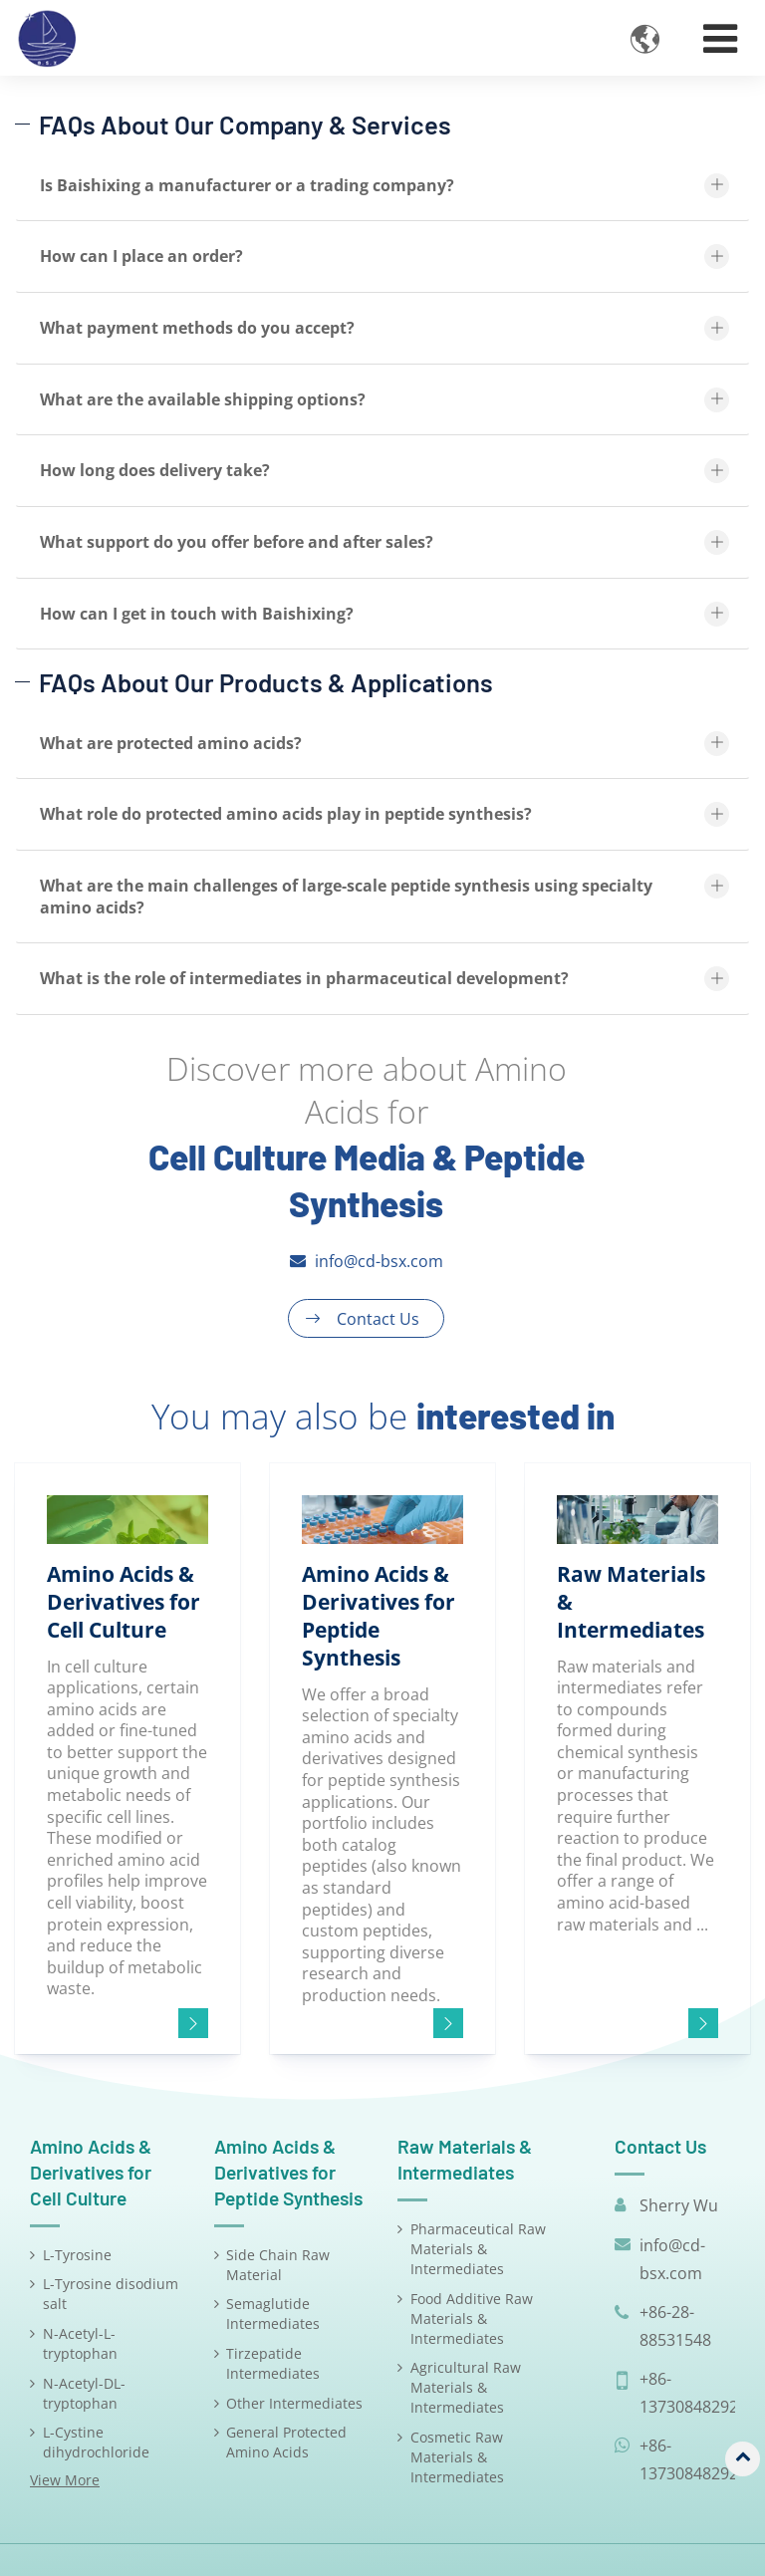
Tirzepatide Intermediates (273, 2363)
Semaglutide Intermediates (273, 2313)
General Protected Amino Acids (286, 2442)
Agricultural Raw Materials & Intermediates (465, 2387)
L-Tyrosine (77, 2254)
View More (65, 2479)
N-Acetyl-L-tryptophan (80, 2343)
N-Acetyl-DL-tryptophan (84, 2393)
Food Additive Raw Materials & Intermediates (471, 2318)
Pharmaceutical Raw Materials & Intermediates (478, 2248)
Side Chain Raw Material (278, 2264)
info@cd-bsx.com (379, 1261)
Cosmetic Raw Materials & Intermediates (457, 2457)
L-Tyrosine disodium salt (110, 2293)
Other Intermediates (294, 2403)
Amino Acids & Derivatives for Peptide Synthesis (288, 2172)
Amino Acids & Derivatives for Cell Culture (90, 2172)
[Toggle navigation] (720, 38)
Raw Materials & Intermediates (464, 2159)
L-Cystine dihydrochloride (96, 2442)
